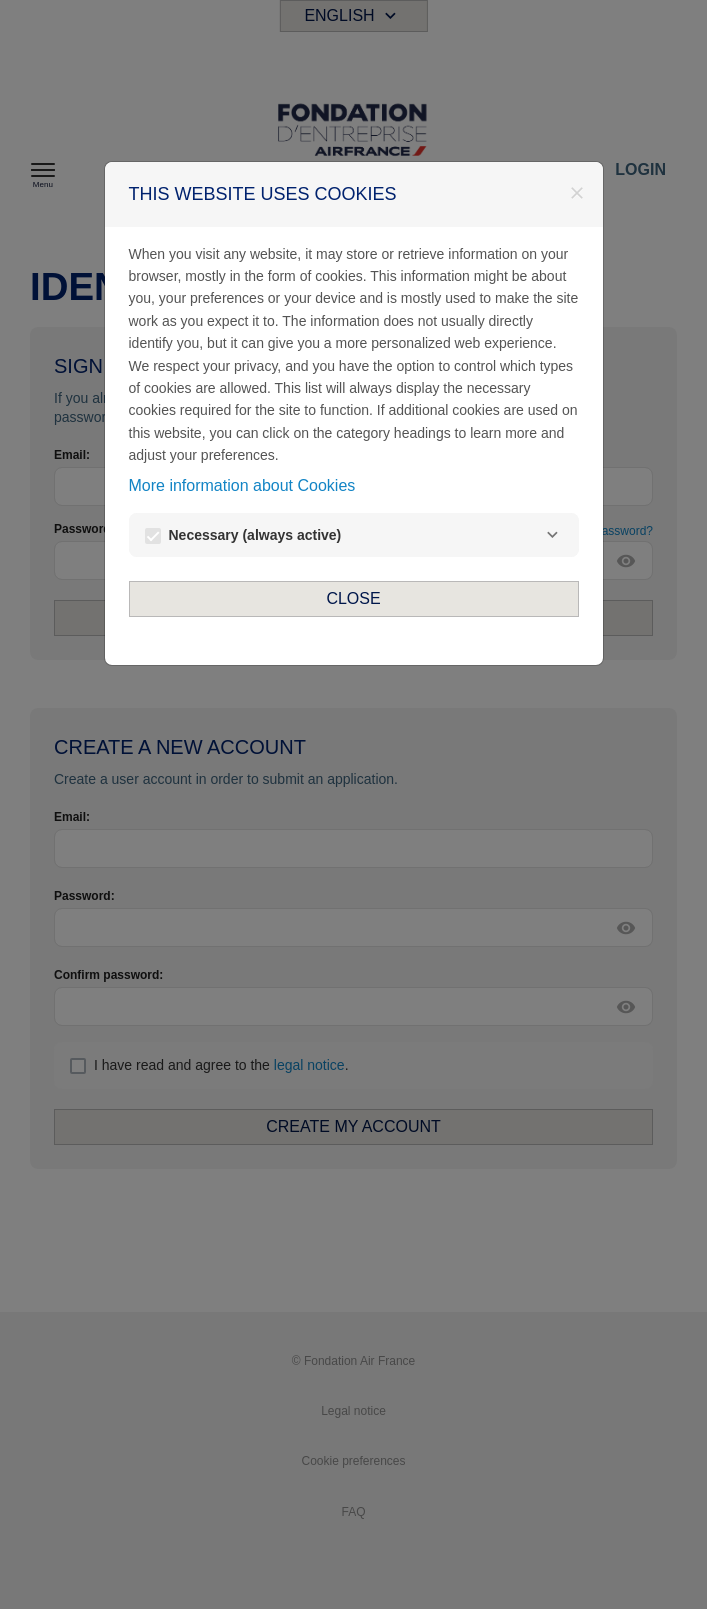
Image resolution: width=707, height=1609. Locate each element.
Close (353, 598)
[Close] (577, 193)
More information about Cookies (242, 485)
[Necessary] (553, 535)
